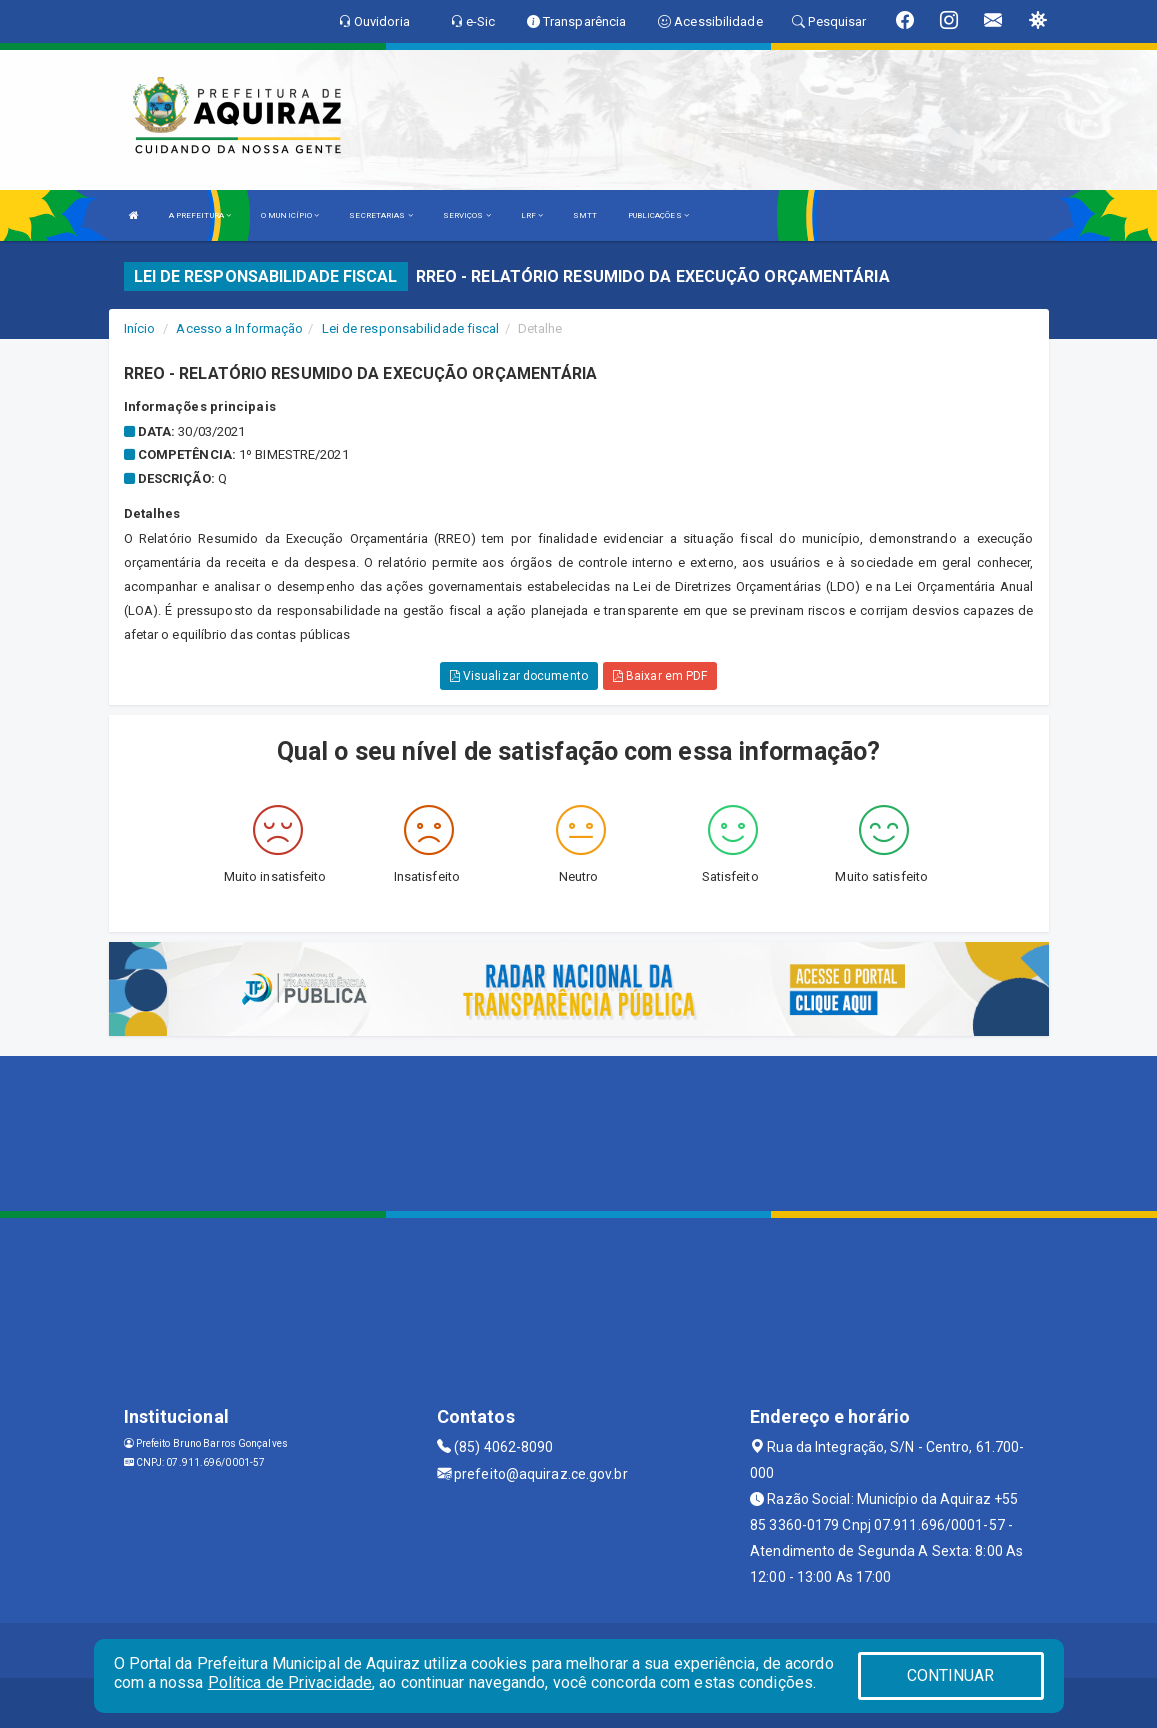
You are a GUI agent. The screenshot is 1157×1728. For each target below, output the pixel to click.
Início (140, 328)
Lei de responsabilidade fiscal (411, 328)
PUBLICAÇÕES (658, 215)
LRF (532, 215)
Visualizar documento (519, 676)
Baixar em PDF (660, 676)
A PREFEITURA (200, 215)
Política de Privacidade (290, 1682)
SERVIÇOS (467, 215)
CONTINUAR (951, 1675)
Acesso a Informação (239, 328)
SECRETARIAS (380, 215)
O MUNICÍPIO (290, 215)
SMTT (585, 215)
